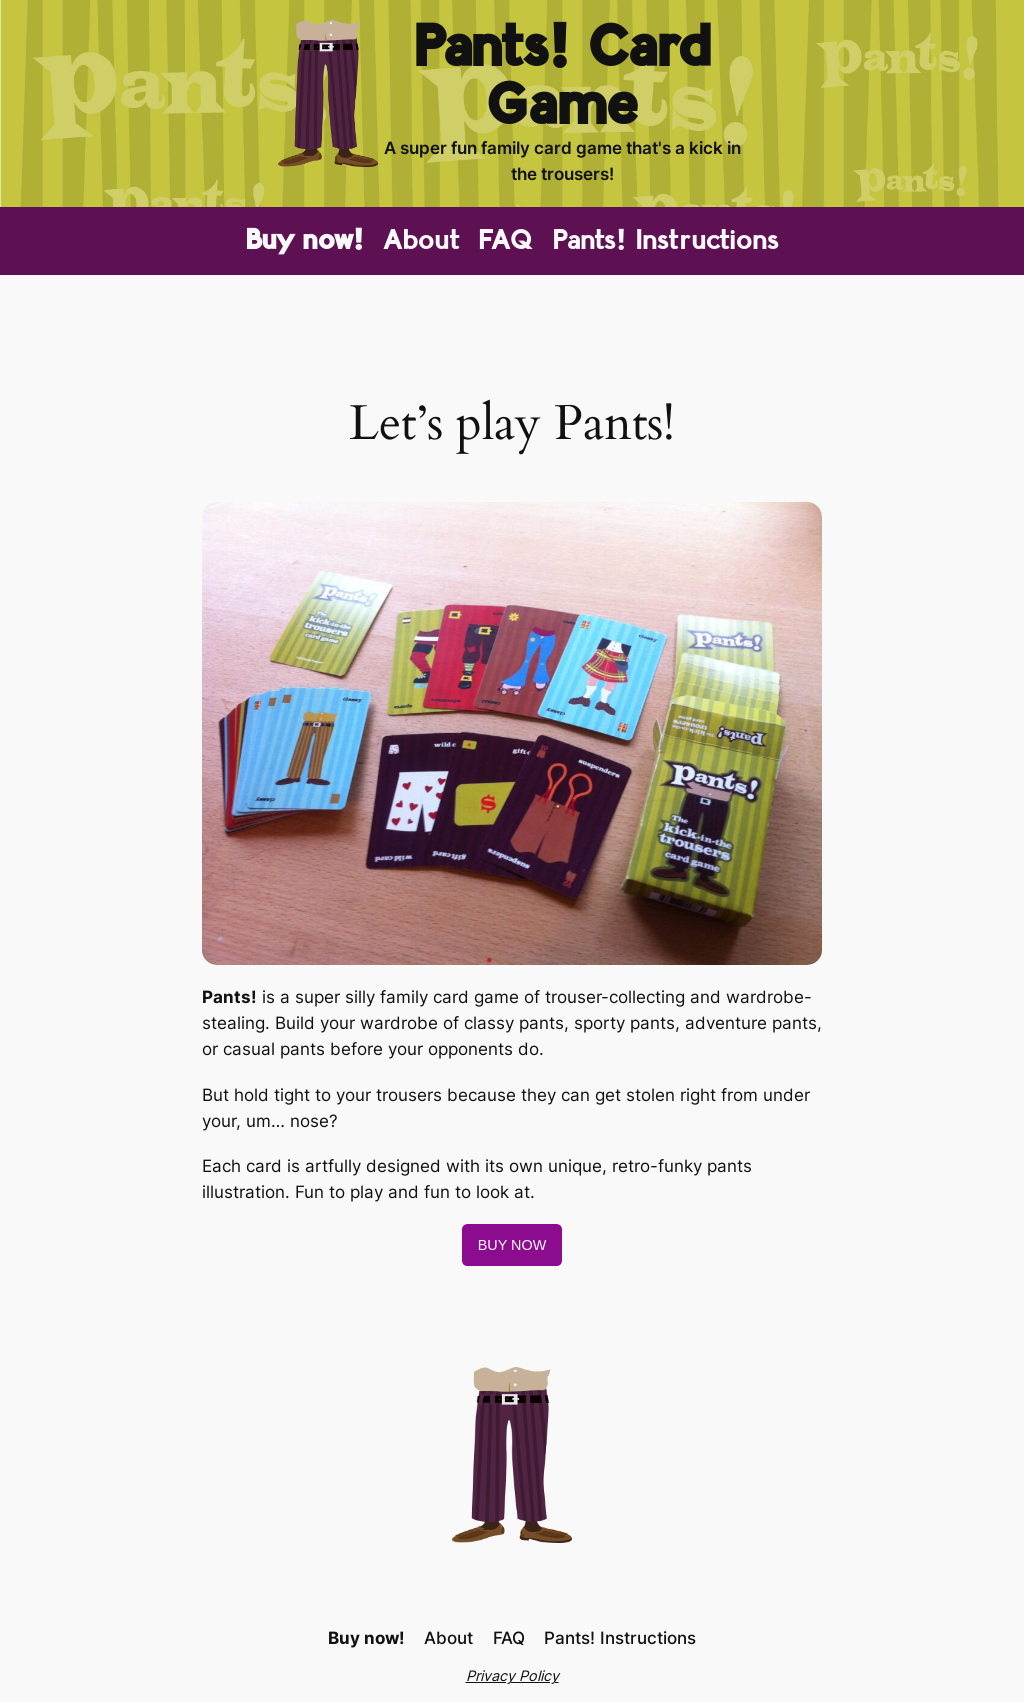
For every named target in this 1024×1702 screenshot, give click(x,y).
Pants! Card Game (562, 77)
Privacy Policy (512, 1675)
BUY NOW (512, 1245)
